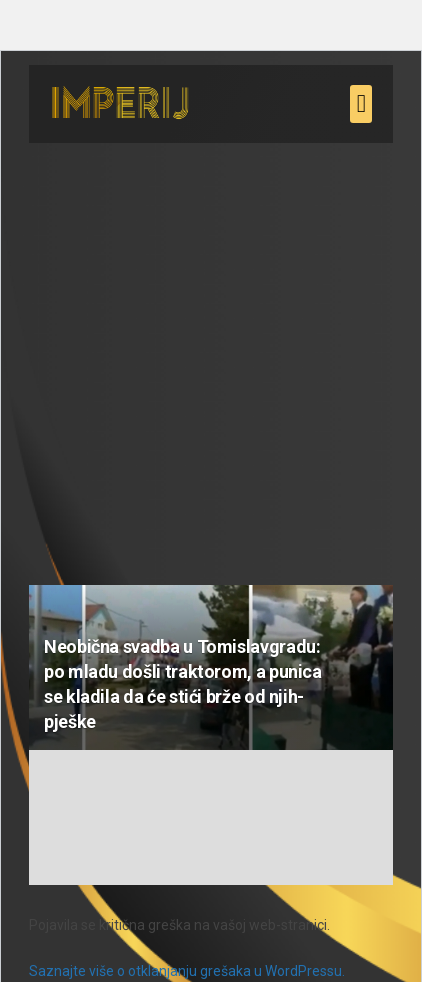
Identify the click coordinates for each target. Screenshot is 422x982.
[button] (361, 104)
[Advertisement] (211, 354)
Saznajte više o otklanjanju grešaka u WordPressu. (187, 971)
